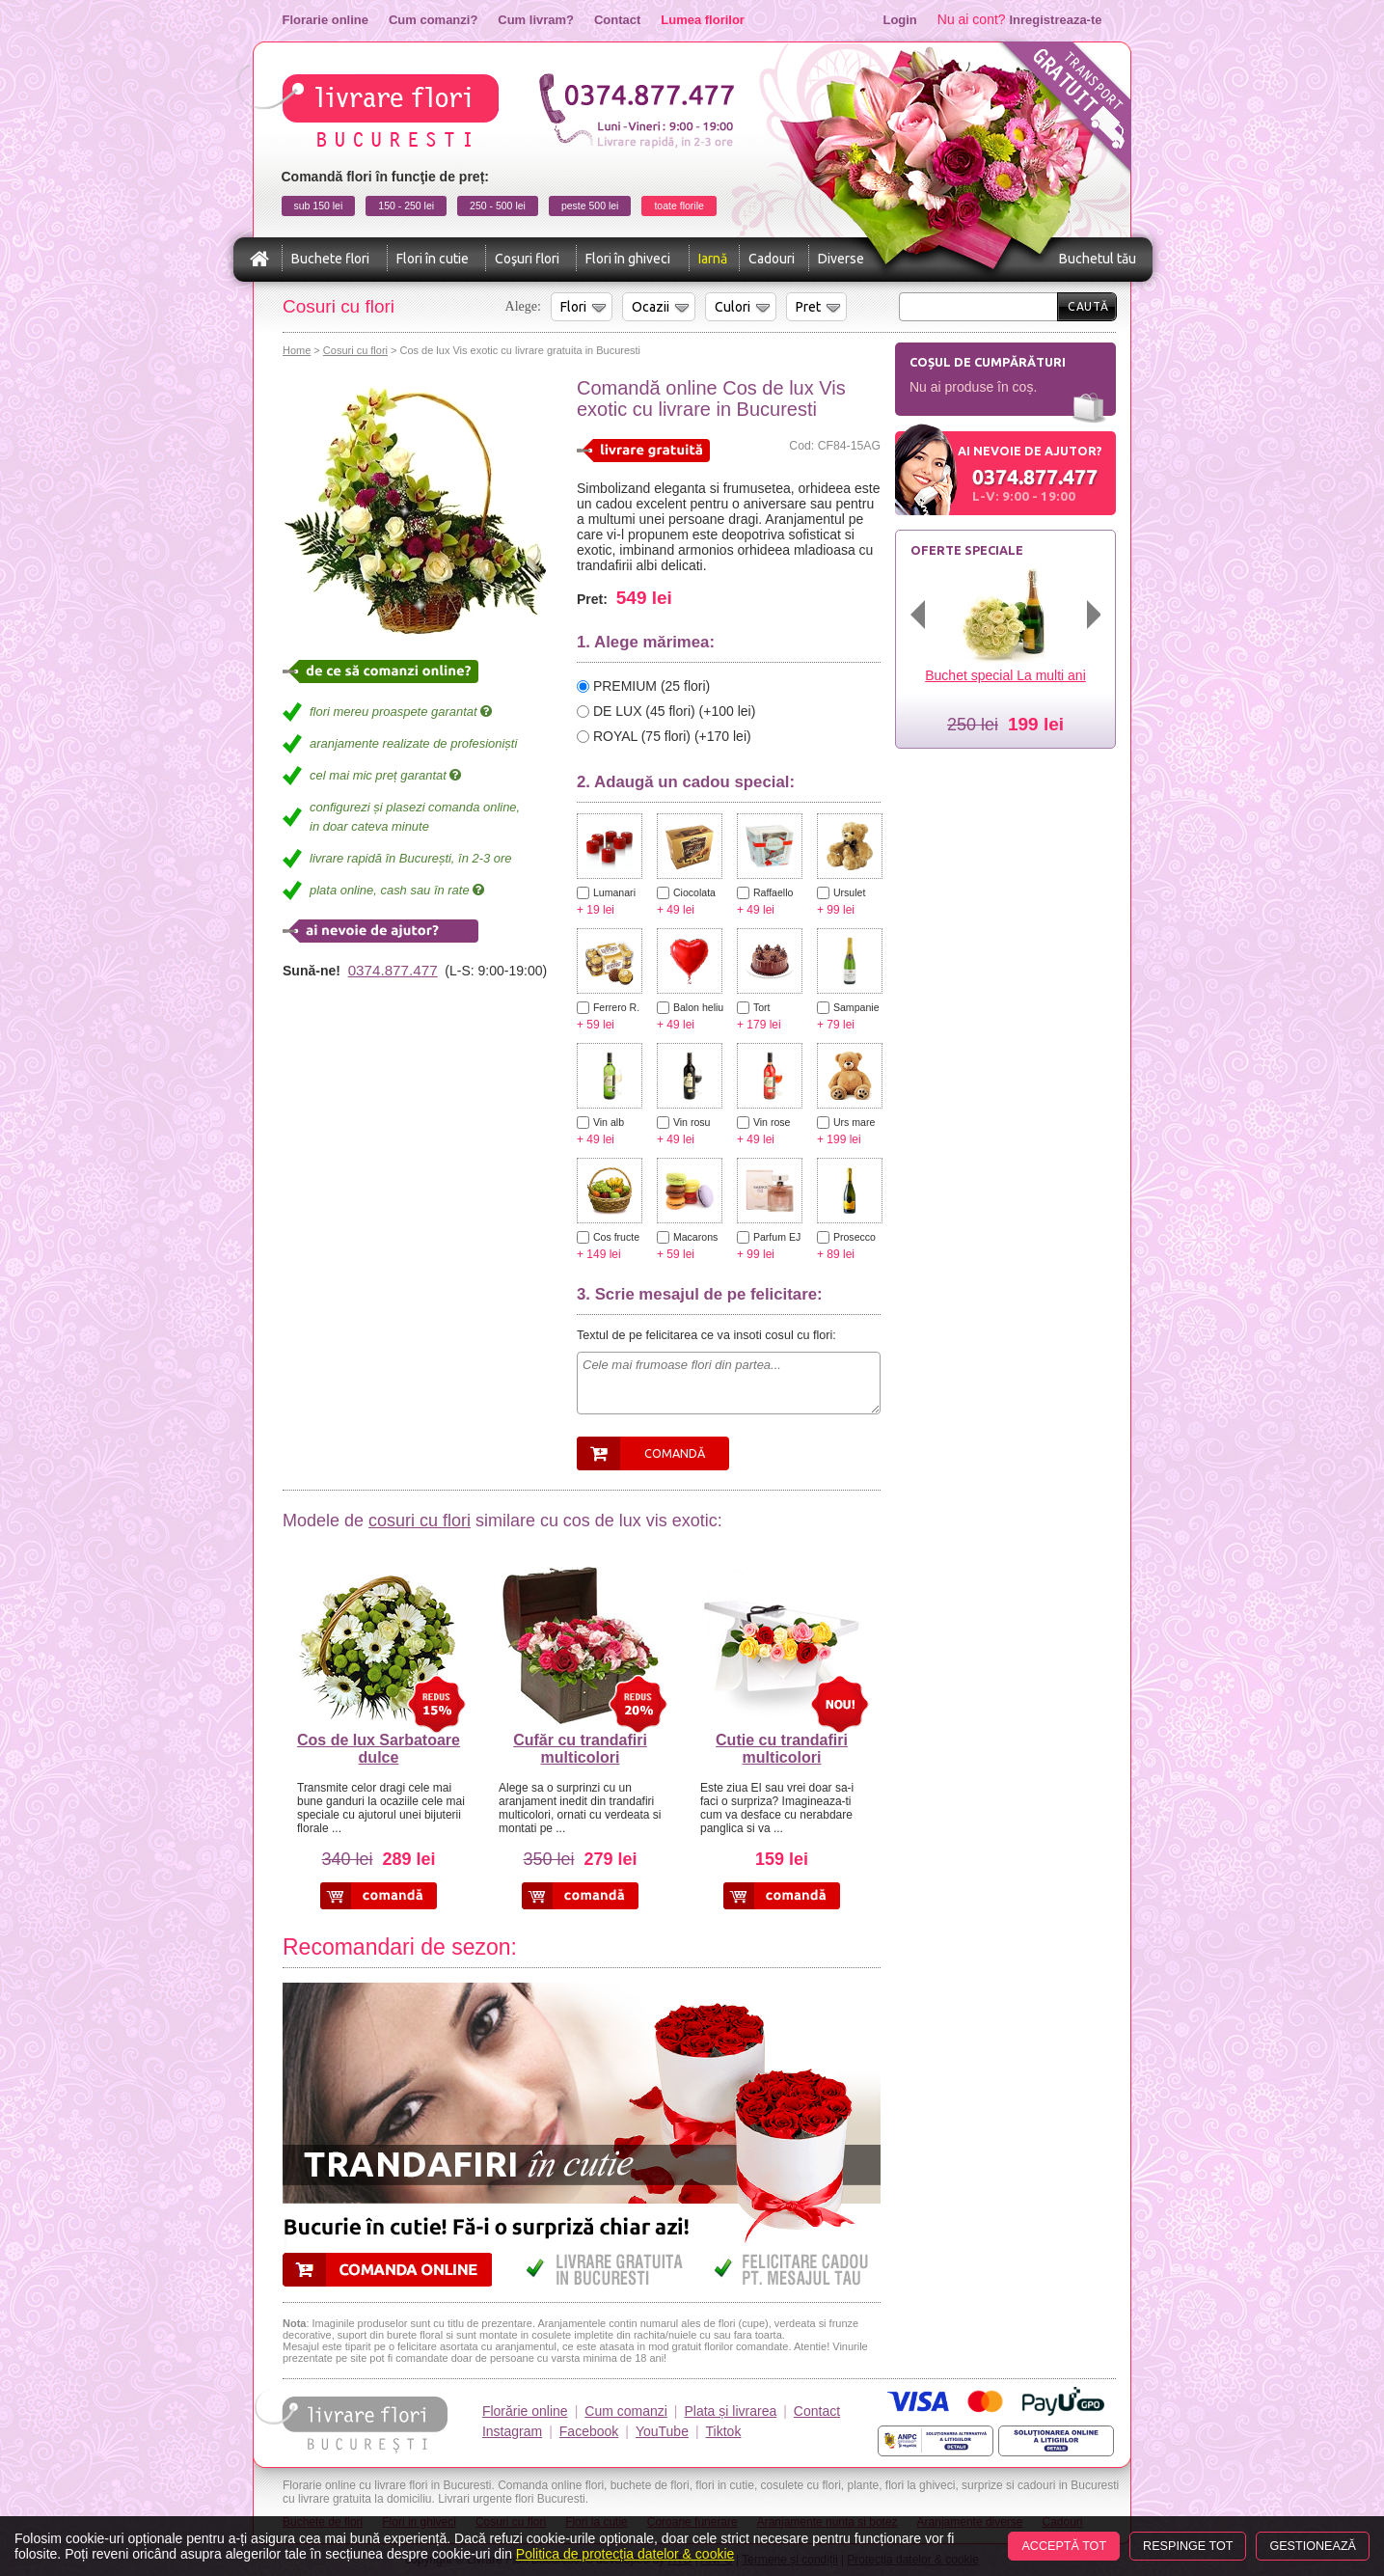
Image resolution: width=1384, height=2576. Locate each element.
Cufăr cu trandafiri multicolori (580, 1749)
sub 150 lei (318, 205)
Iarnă (712, 258)
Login (899, 20)
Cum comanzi (625, 2411)
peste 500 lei (590, 205)
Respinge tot (1188, 2546)
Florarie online (325, 20)
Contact (617, 20)
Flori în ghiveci (627, 258)
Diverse (841, 258)
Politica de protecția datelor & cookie (625, 2554)
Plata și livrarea (731, 2411)
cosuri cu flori (419, 1520)
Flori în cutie (432, 258)
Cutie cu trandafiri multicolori (782, 1749)
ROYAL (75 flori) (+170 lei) (672, 736)
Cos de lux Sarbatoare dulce (378, 1749)
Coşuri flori (527, 258)
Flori (573, 307)
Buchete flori (330, 258)
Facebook (588, 2431)
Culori (732, 307)
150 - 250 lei (406, 205)
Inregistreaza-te (1056, 20)
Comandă (674, 1453)
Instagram (512, 2431)
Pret (808, 307)
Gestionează (1312, 2546)
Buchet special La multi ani (1005, 675)
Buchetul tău (1097, 258)
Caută (1088, 306)
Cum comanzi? (433, 20)
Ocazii (650, 307)
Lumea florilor (703, 20)
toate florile (678, 205)
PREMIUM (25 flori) (651, 686)
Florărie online (525, 2411)
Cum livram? (536, 20)
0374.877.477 (393, 970)
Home (297, 350)
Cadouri (771, 258)
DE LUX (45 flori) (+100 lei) (674, 711)
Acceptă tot (1063, 2546)
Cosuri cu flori (355, 350)
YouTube (662, 2431)
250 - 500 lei (498, 205)
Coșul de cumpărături (987, 362)
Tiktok (724, 2431)
